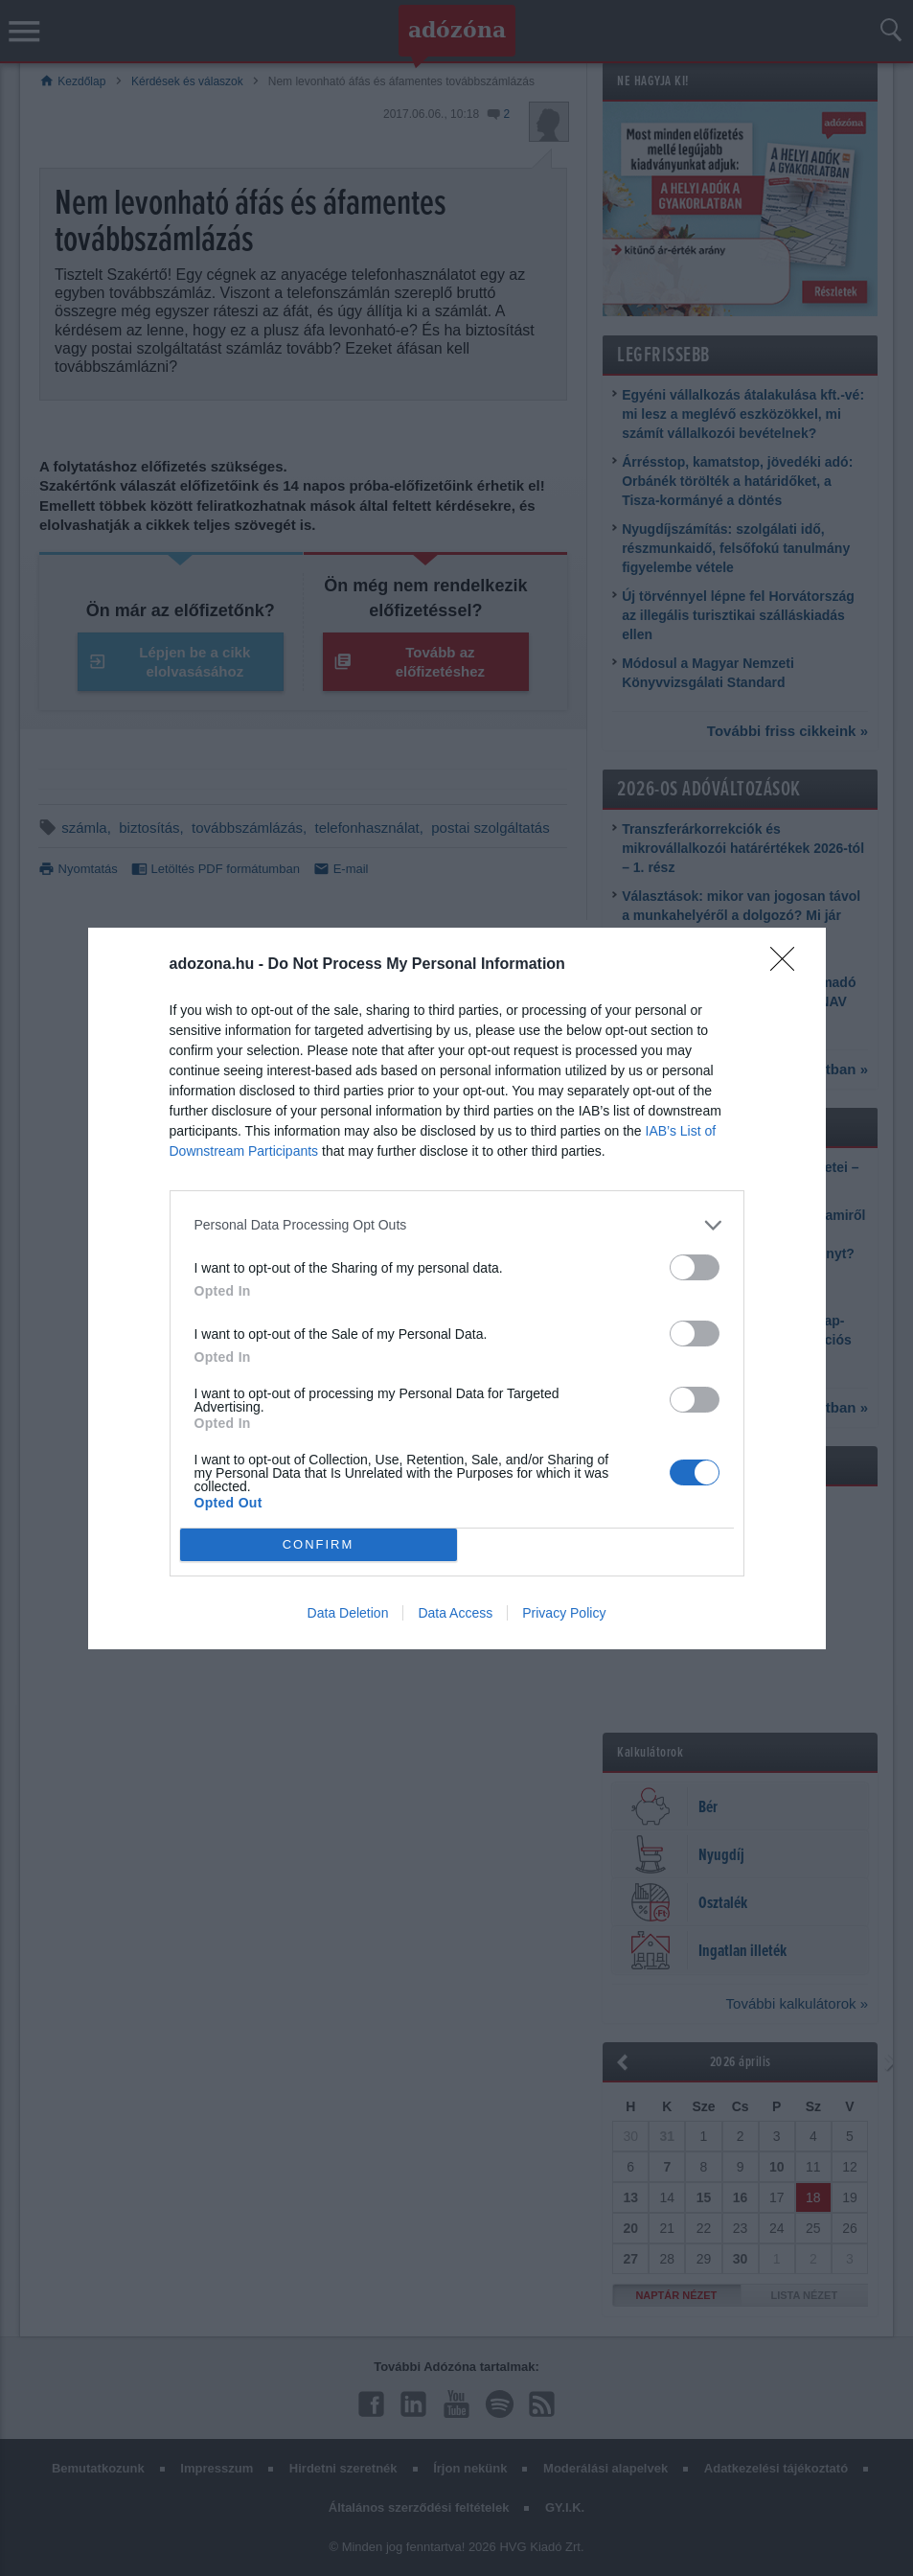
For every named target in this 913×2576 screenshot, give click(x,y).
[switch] (694, 1267)
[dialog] (457, 1288)
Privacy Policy (563, 1613)
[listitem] (456, 1225)
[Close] (788, 965)
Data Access (455, 1613)
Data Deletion (348, 1613)
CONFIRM (318, 1544)
